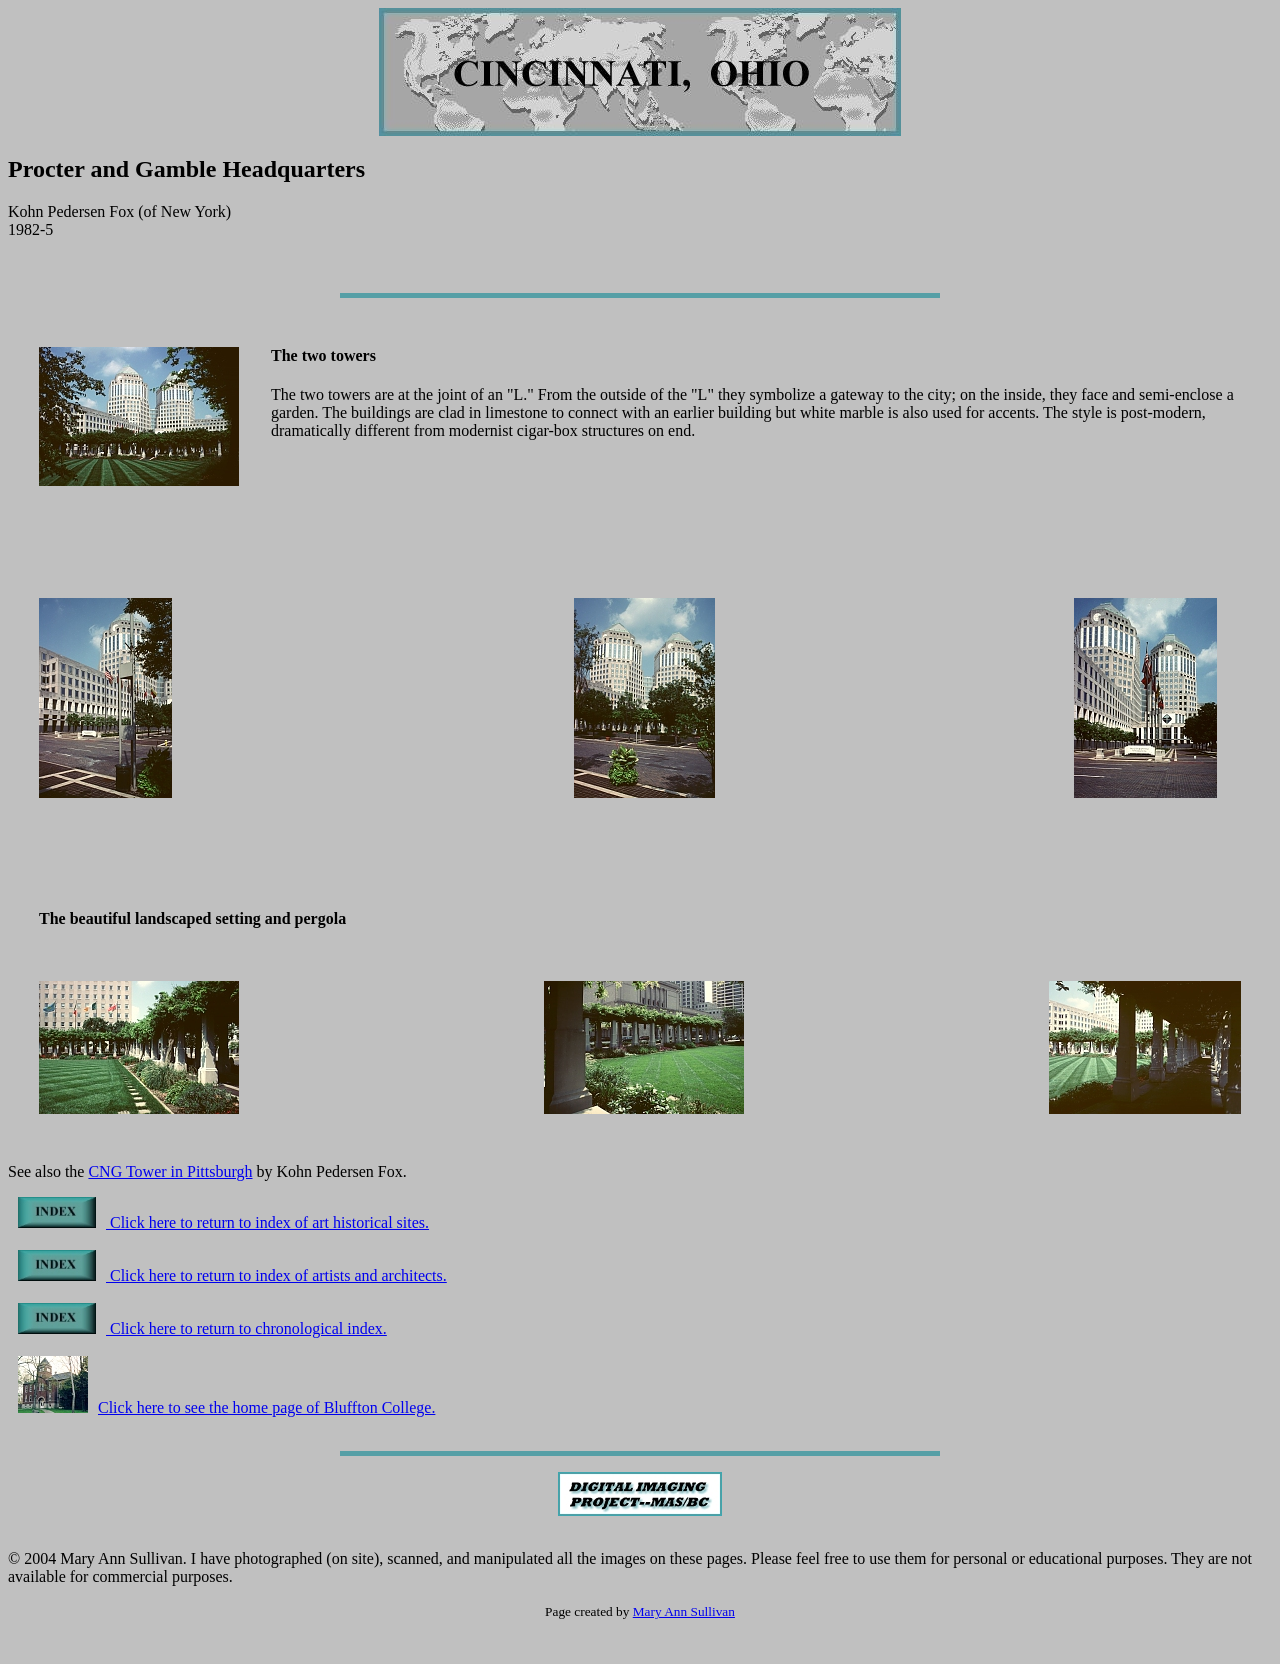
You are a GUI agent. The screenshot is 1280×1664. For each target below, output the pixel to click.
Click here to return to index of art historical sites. (223, 1222)
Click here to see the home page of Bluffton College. (226, 1407)
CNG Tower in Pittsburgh (170, 1171)
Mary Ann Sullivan (684, 1611)
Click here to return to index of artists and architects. (232, 1275)
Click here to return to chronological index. (202, 1328)
